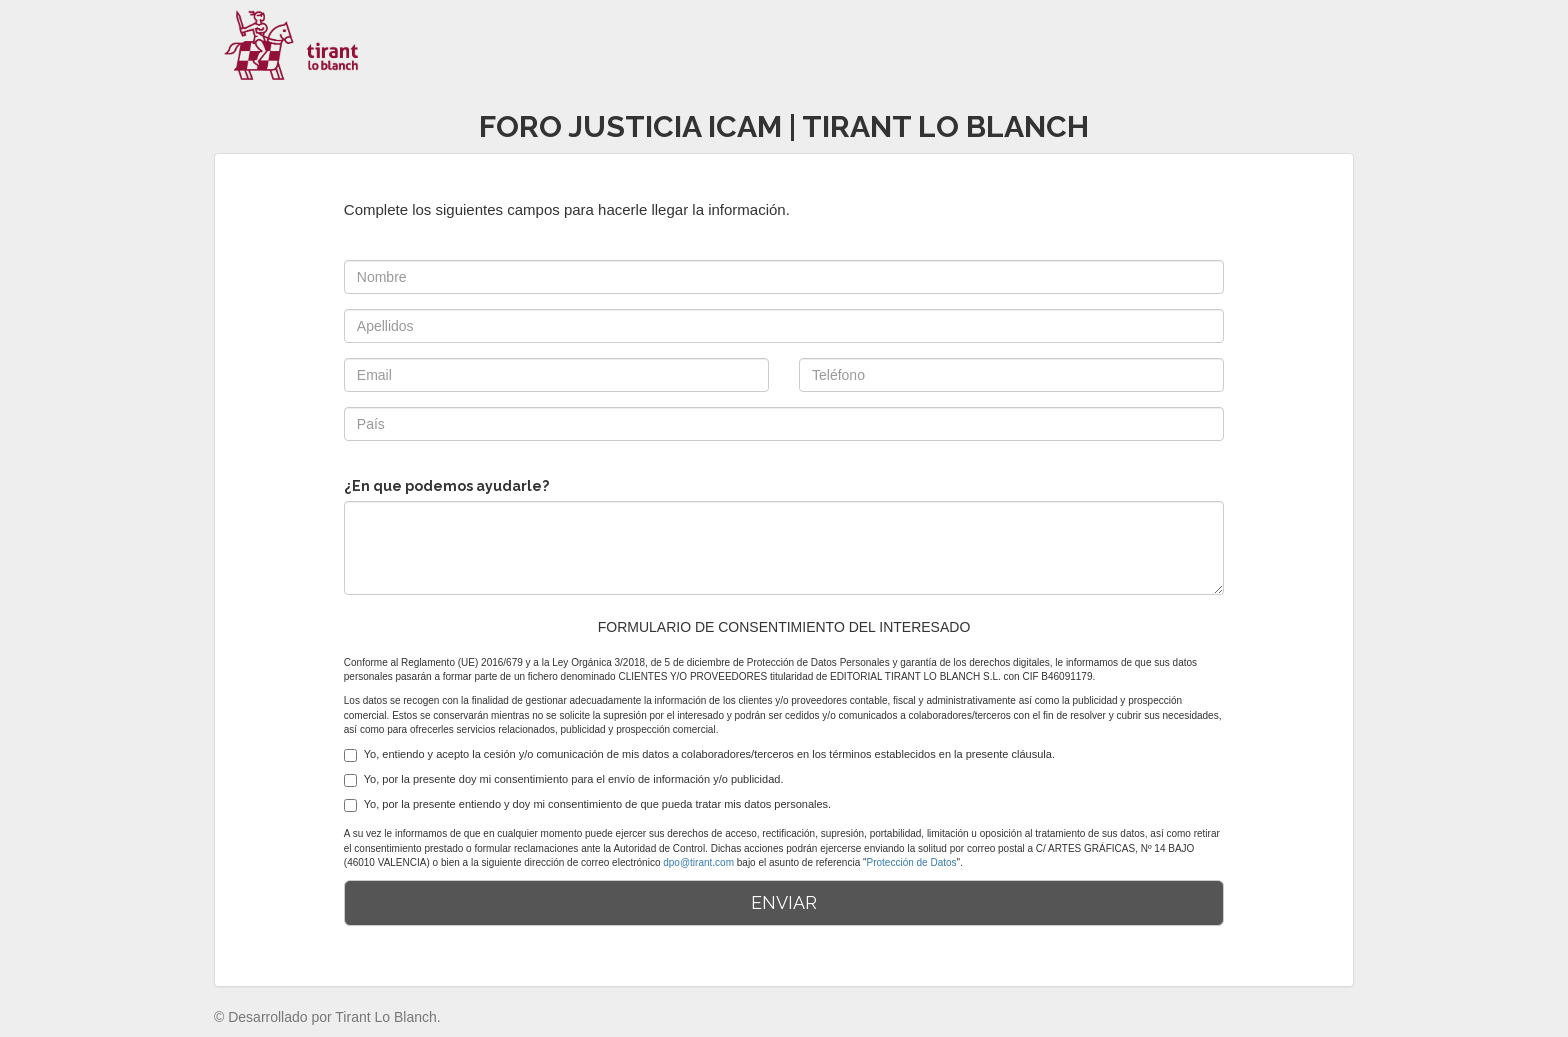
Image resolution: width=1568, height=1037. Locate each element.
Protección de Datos (912, 862)
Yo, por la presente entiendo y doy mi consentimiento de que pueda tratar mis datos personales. (587, 805)
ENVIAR (784, 902)
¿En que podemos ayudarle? (446, 486)
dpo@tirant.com (698, 862)
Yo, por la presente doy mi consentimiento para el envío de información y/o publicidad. (564, 780)
